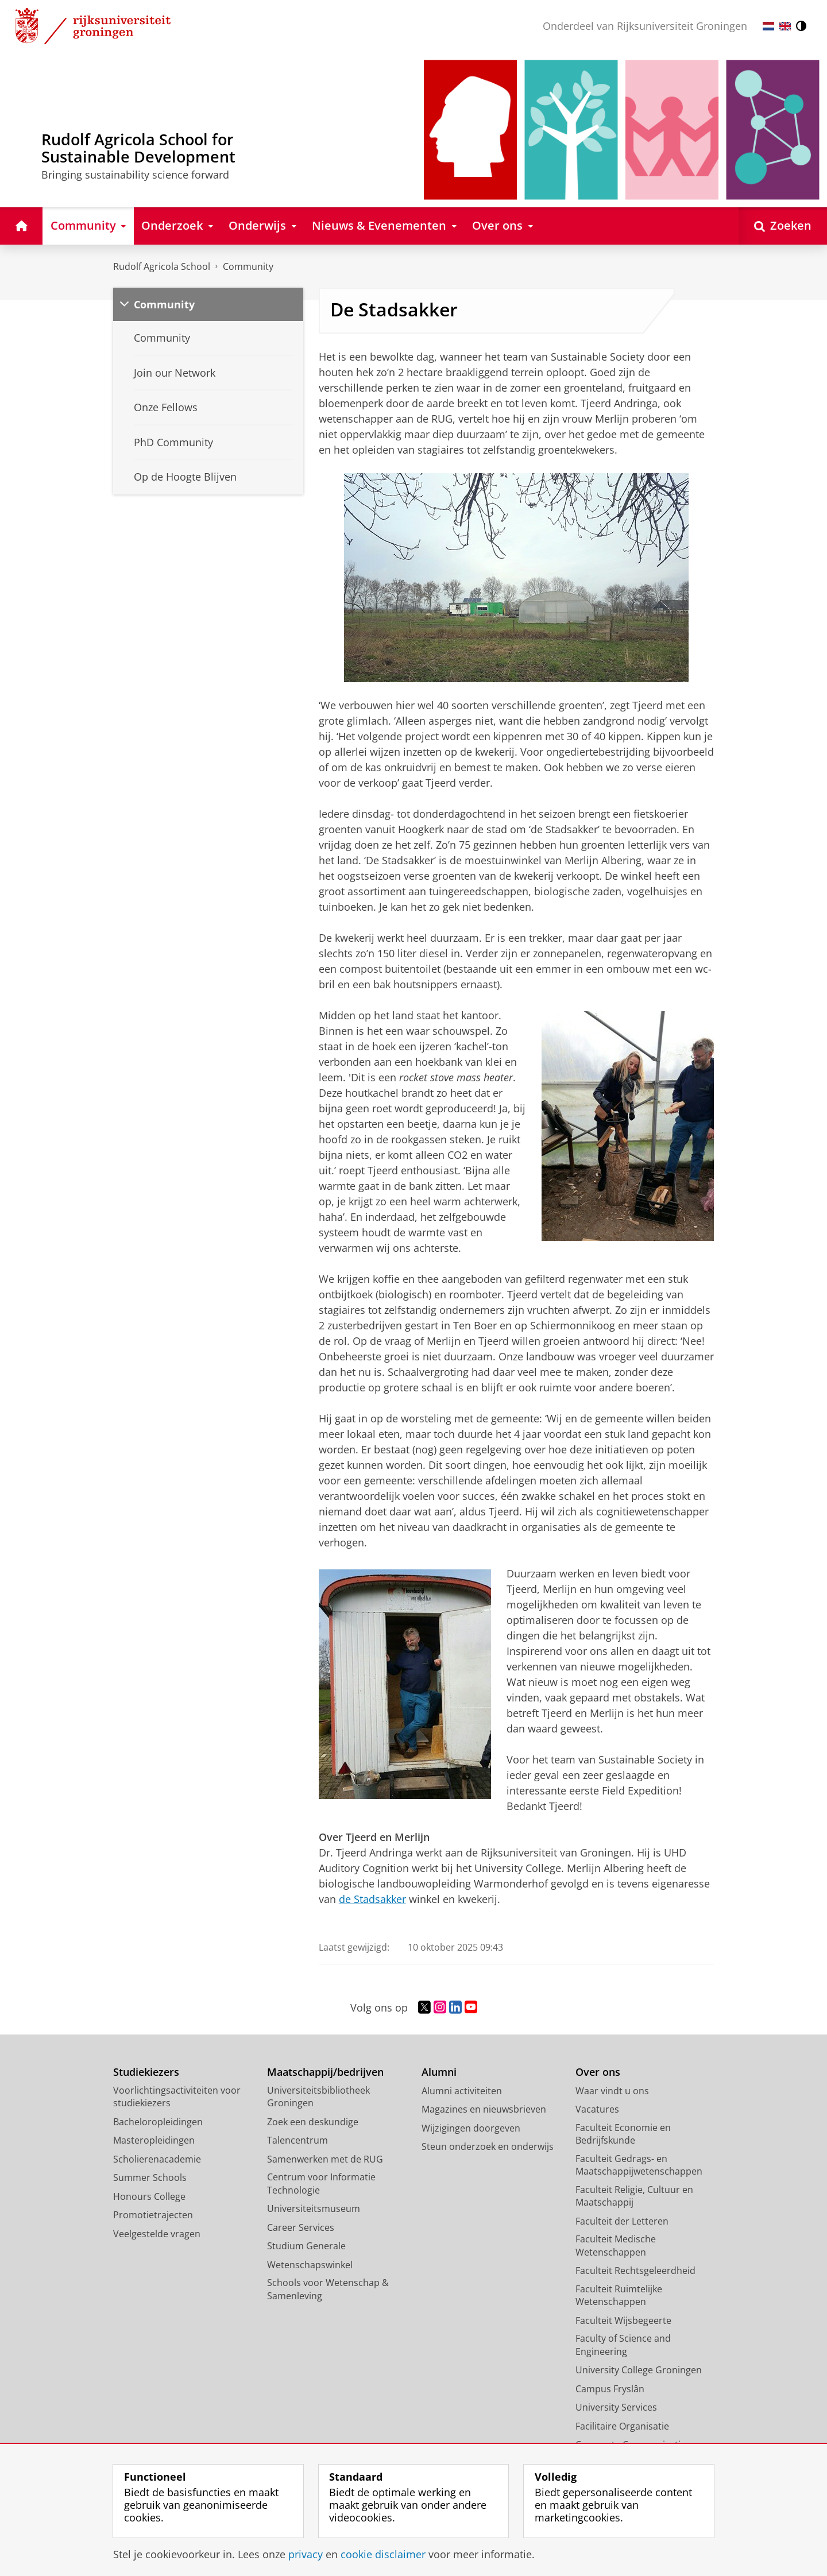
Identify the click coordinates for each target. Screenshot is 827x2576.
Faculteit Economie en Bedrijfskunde (623, 2134)
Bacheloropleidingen (158, 2121)
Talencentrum (297, 2140)
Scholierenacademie (157, 2159)
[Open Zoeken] (783, 226)
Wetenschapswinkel (310, 2264)
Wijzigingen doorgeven (471, 2128)
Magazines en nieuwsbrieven (484, 2109)
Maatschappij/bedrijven (325, 2072)
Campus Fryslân (609, 2388)
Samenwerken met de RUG (325, 2159)
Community (248, 266)
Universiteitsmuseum (313, 2208)
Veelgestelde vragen (156, 2233)
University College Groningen (638, 2370)
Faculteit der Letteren (621, 2221)
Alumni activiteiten (462, 2090)
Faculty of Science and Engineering (623, 2345)
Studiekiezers (146, 2072)
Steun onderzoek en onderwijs (488, 2146)
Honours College (149, 2196)
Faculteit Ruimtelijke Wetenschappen (618, 2295)
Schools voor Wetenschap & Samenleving (328, 2289)
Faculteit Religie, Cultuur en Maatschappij (634, 2196)
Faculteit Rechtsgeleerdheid (635, 2270)
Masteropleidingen (154, 2140)
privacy (305, 2554)
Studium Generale (306, 2246)
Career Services (300, 2227)
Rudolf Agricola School (161, 266)
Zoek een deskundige (312, 2121)
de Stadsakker (372, 1899)
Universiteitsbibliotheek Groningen (318, 2097)
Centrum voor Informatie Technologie (321, 2183)
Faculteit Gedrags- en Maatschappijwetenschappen (638, 2165)
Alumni (439, 2072)
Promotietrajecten (153, 2214)
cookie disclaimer (383, 2554)
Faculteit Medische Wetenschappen (615, 2245)
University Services (616, 2407)
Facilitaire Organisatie (622, 2426)
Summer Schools (150, 2177)
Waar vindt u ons (612, 2090)
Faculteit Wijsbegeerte (623, 2320)
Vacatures (597, 2109)
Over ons (597, 2072)
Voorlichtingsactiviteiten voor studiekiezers (177, 2097)
